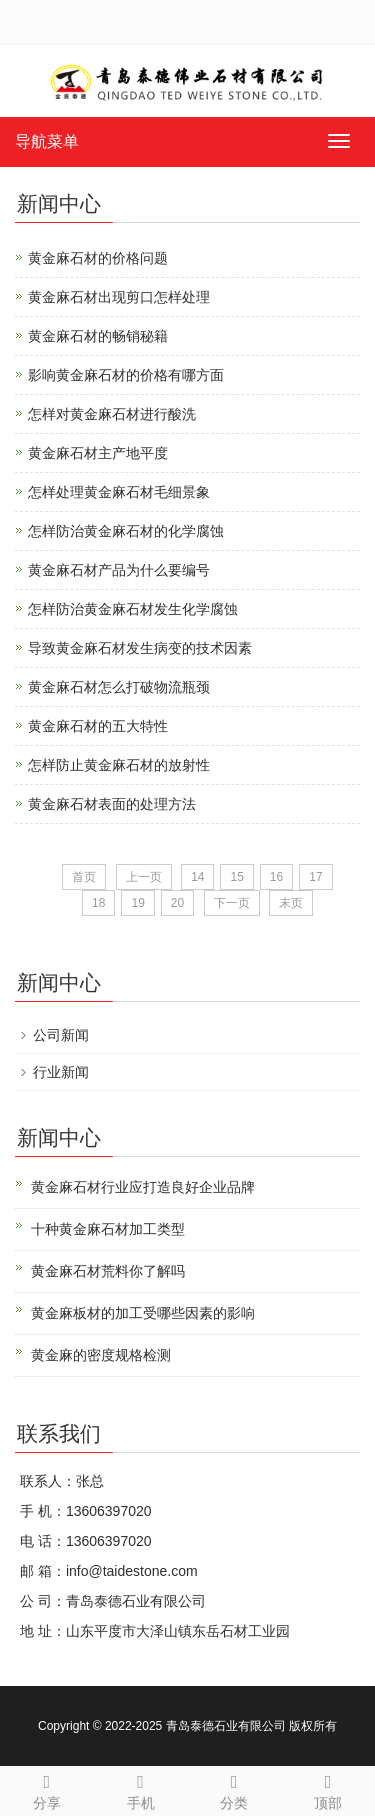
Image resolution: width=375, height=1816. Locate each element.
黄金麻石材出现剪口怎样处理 (119, 297)
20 (177, 903)
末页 (291, 903)
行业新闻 (61, 1072)
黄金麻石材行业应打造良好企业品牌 (143, 1187)
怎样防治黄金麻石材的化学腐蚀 (126, 531)
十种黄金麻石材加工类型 (108, 1229)
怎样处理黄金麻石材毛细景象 (119, 492)
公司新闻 (61, 1035)
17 (315, 877)
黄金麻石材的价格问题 (98, 258)
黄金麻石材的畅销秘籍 (98, 336)
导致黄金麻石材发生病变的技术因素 (140, 648)
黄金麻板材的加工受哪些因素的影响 (143, 1313)
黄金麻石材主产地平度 (98, 453)
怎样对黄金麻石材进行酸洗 (112, 414)
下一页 (232, 903)
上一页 (144, 877)
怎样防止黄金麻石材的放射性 (119, 765)
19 (137, 903)
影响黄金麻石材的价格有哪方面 (126, 375)
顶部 (328, 1789)
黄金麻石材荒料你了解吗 (108, 1271)
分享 (47, 1789)
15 (236, 877)
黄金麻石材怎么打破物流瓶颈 (119, 687)
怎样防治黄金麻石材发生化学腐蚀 (133, 609)
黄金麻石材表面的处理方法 (112, 804)
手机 (141, 1789)
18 (98, 903)
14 (197, 877)
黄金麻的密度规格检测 (101, 1355)
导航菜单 (47, 141)
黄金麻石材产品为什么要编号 (119, 570)
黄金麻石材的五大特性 (98, 726)
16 (276, 877)
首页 (84, 877)
